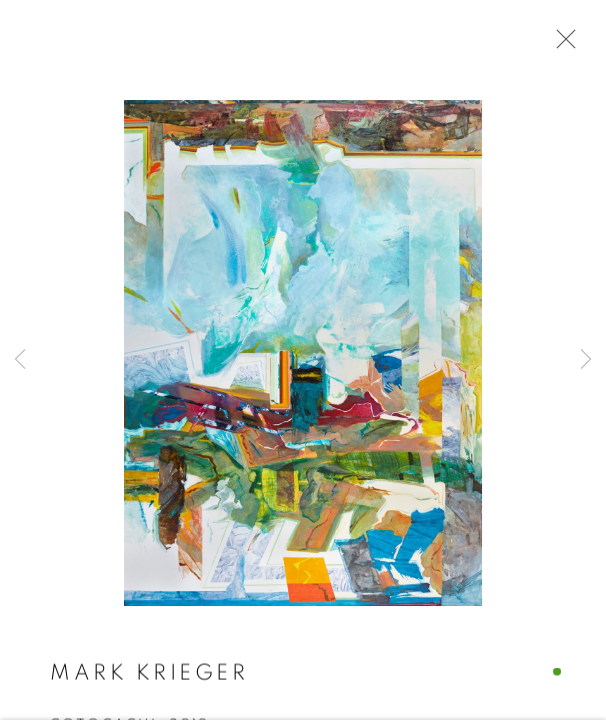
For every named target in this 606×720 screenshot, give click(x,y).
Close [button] (561, 45)
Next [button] (586, 360)
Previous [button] (20, 360)
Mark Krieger (149, 674)
